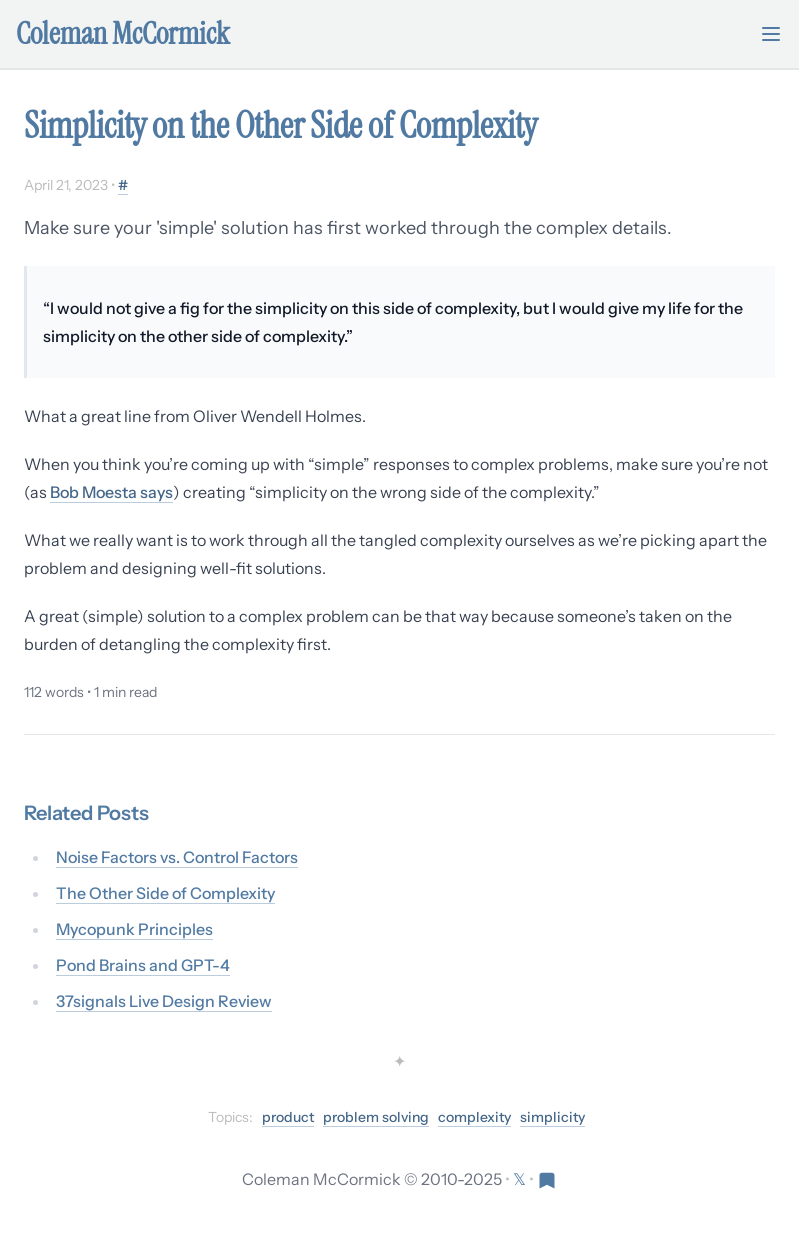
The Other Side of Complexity (165, 893)
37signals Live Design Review (164, 1001)
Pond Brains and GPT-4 (143, 965)
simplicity (552, 1117)
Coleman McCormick (123, 34)
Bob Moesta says (111, 492)
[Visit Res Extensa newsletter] (547, 1179)
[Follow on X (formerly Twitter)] (521, 1179)
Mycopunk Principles (134, 929)
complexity (474, 1117)
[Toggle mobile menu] (771, 34)
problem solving (376, 1117)
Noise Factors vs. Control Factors (177, 857)
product (288, 1117)
